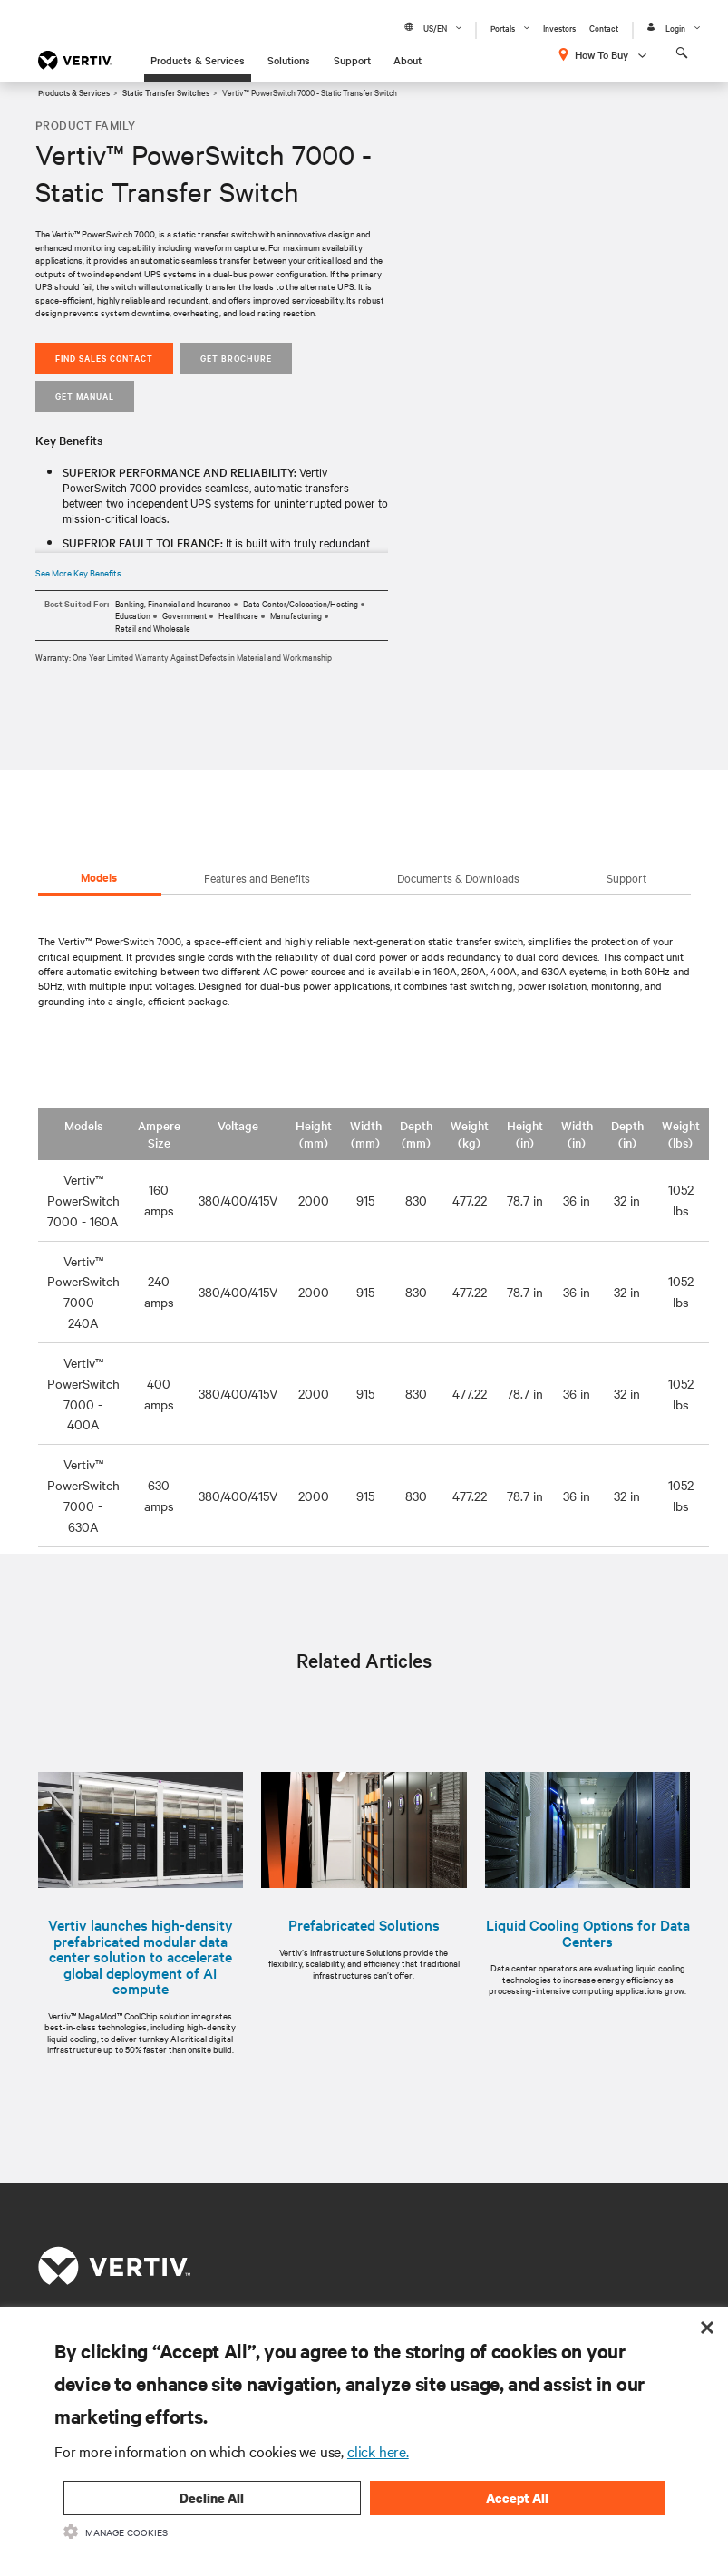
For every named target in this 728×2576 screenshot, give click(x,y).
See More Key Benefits (78, 572)
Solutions (288, 60)
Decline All (212, 2497)
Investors (559, 28)
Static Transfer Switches (165, 91)
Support (352, 60)
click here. (378, 2451)
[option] (364, 1881)
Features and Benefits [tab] (257, 877)
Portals (502, 28)
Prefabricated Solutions (364, 1925)
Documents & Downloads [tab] (458, 877)
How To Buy (601, 54)
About (407, 60)
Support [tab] (626, 877)
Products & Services (197, 60)
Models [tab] (99, 877)
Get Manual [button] (84, 395)
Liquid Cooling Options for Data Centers (588, 1933)
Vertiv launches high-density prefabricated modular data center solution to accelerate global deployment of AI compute (140, 1957)
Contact (603, 28)
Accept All (517, 2497)
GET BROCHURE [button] (236, 357)
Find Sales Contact (104, 357)
